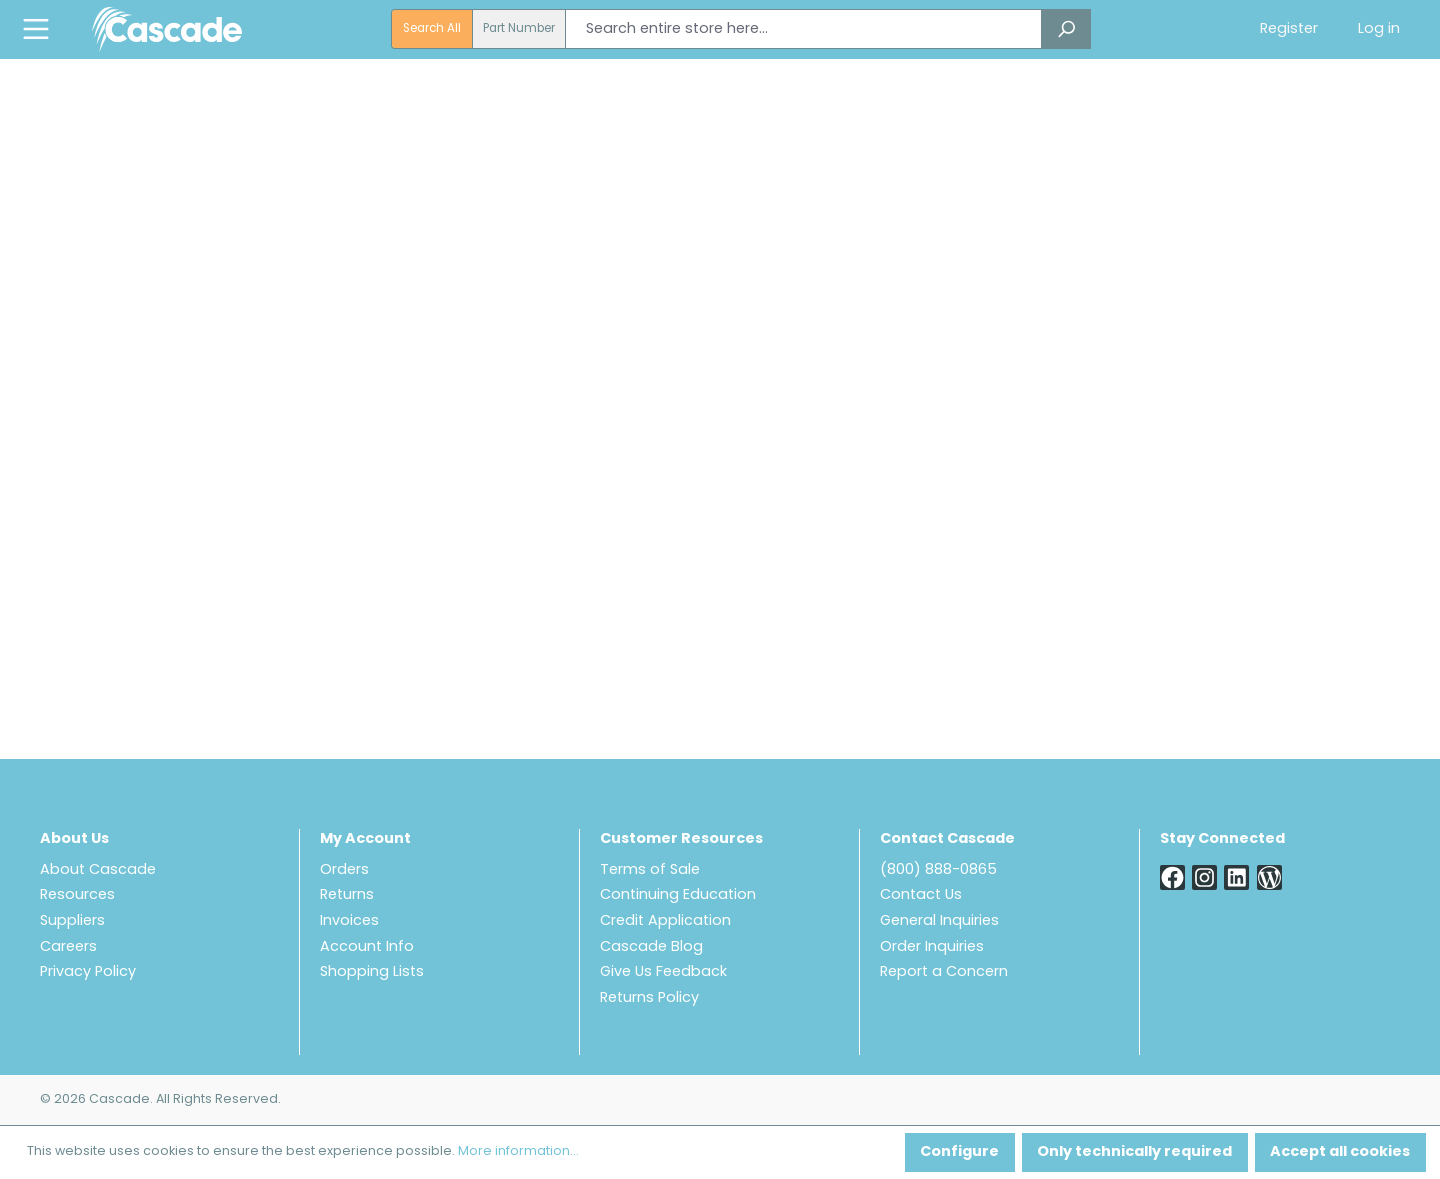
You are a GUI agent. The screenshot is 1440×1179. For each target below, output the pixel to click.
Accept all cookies (1340, 1152)
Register (1289, 29)
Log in (1379, 29)
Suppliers (72, 921)
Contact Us (921, 895)
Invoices (349, 921)
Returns (347, 895)
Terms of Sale (650, 870)
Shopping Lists (372, 972)
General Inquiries (939, 921)
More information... (518, 1152)
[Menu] (36, 29)
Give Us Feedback (663, 972)
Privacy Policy (88, 972)
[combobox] (803, 29)
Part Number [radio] (519, 29)
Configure (959, 1152)
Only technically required (1134, 1152)
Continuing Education (678, 895)
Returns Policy (649, 998)
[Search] (1066, 29)
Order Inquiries (932, 947)
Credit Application (665, 921)
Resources (77, 895)
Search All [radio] (432, 29)
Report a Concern (944, 972)
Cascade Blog (651, 947)
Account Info (367, 947)
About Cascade (98, 870)
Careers (68, 947)
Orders (344, 870)
